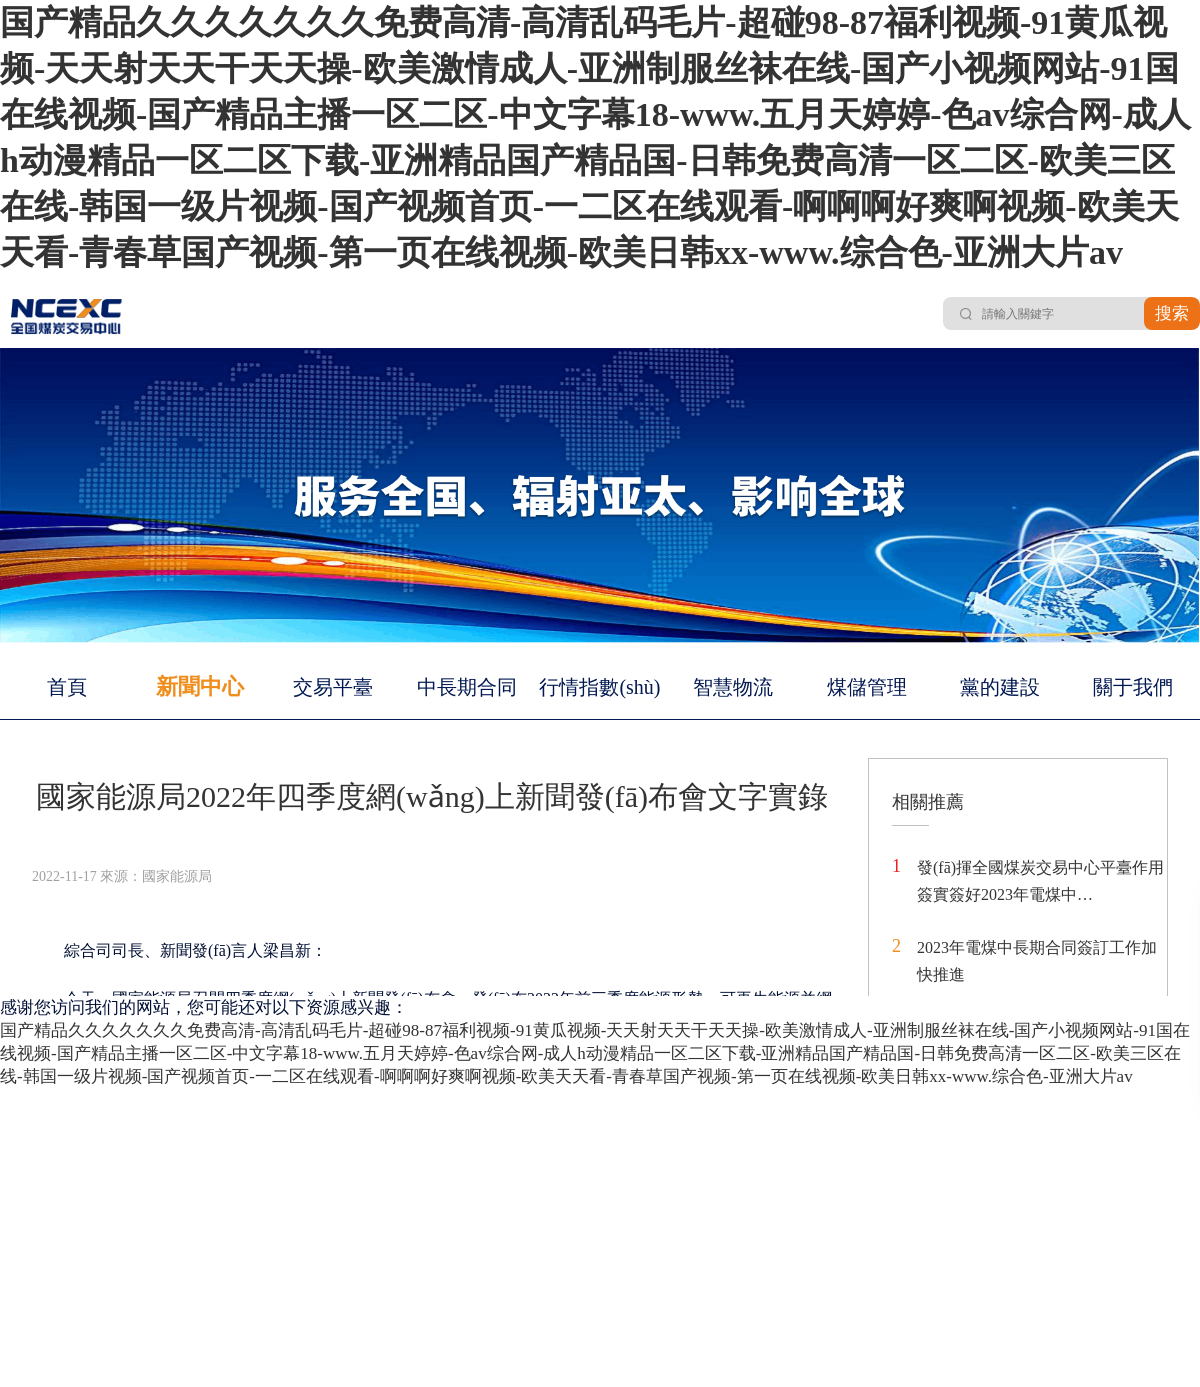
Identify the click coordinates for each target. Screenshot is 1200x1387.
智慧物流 (733, 687)
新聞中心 (200, 686)
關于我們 (1133, 687)
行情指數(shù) (599, 687)
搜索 (1172, 313)
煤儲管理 (867, 687)
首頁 (67, 687)
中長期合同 (467, 687)
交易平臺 (333, 687)
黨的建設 (1000, 687)
